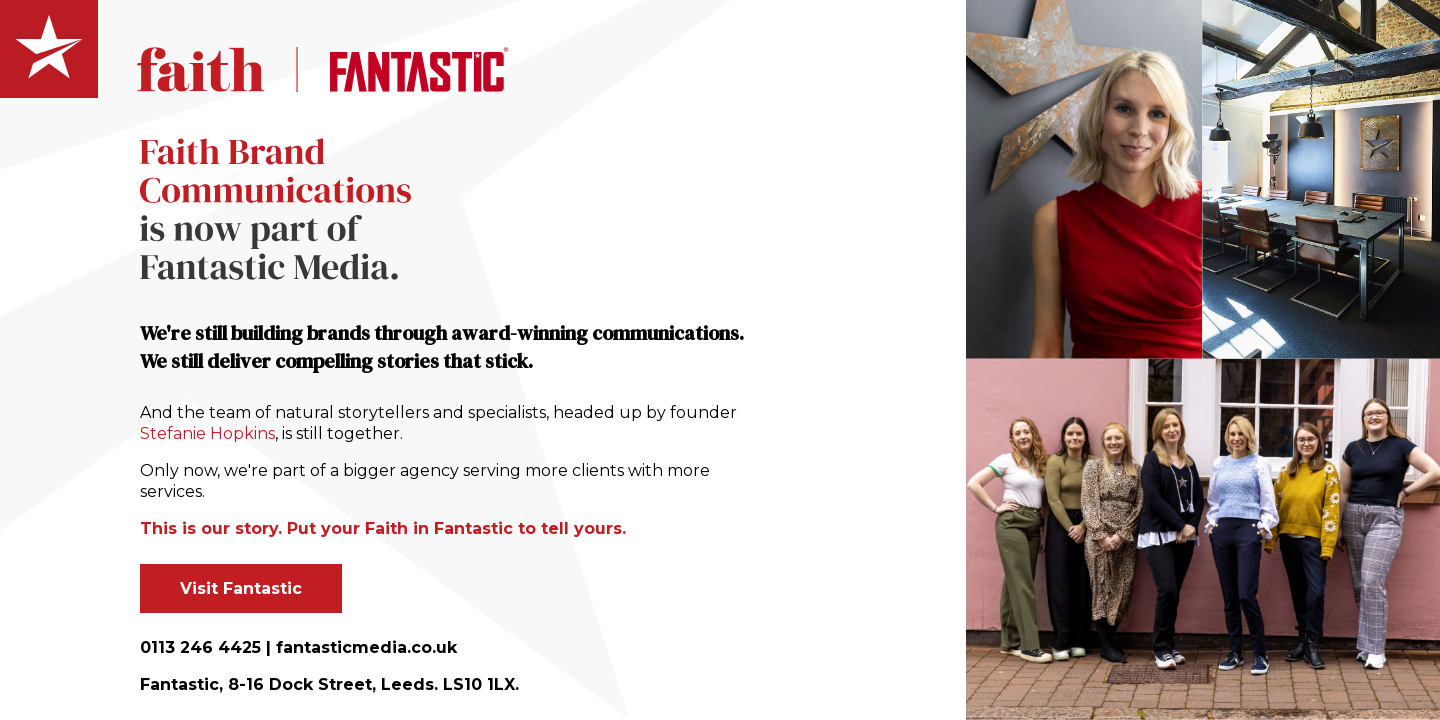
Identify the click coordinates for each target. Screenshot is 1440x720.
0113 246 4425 (200, 647)
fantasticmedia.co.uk (366, 647)
